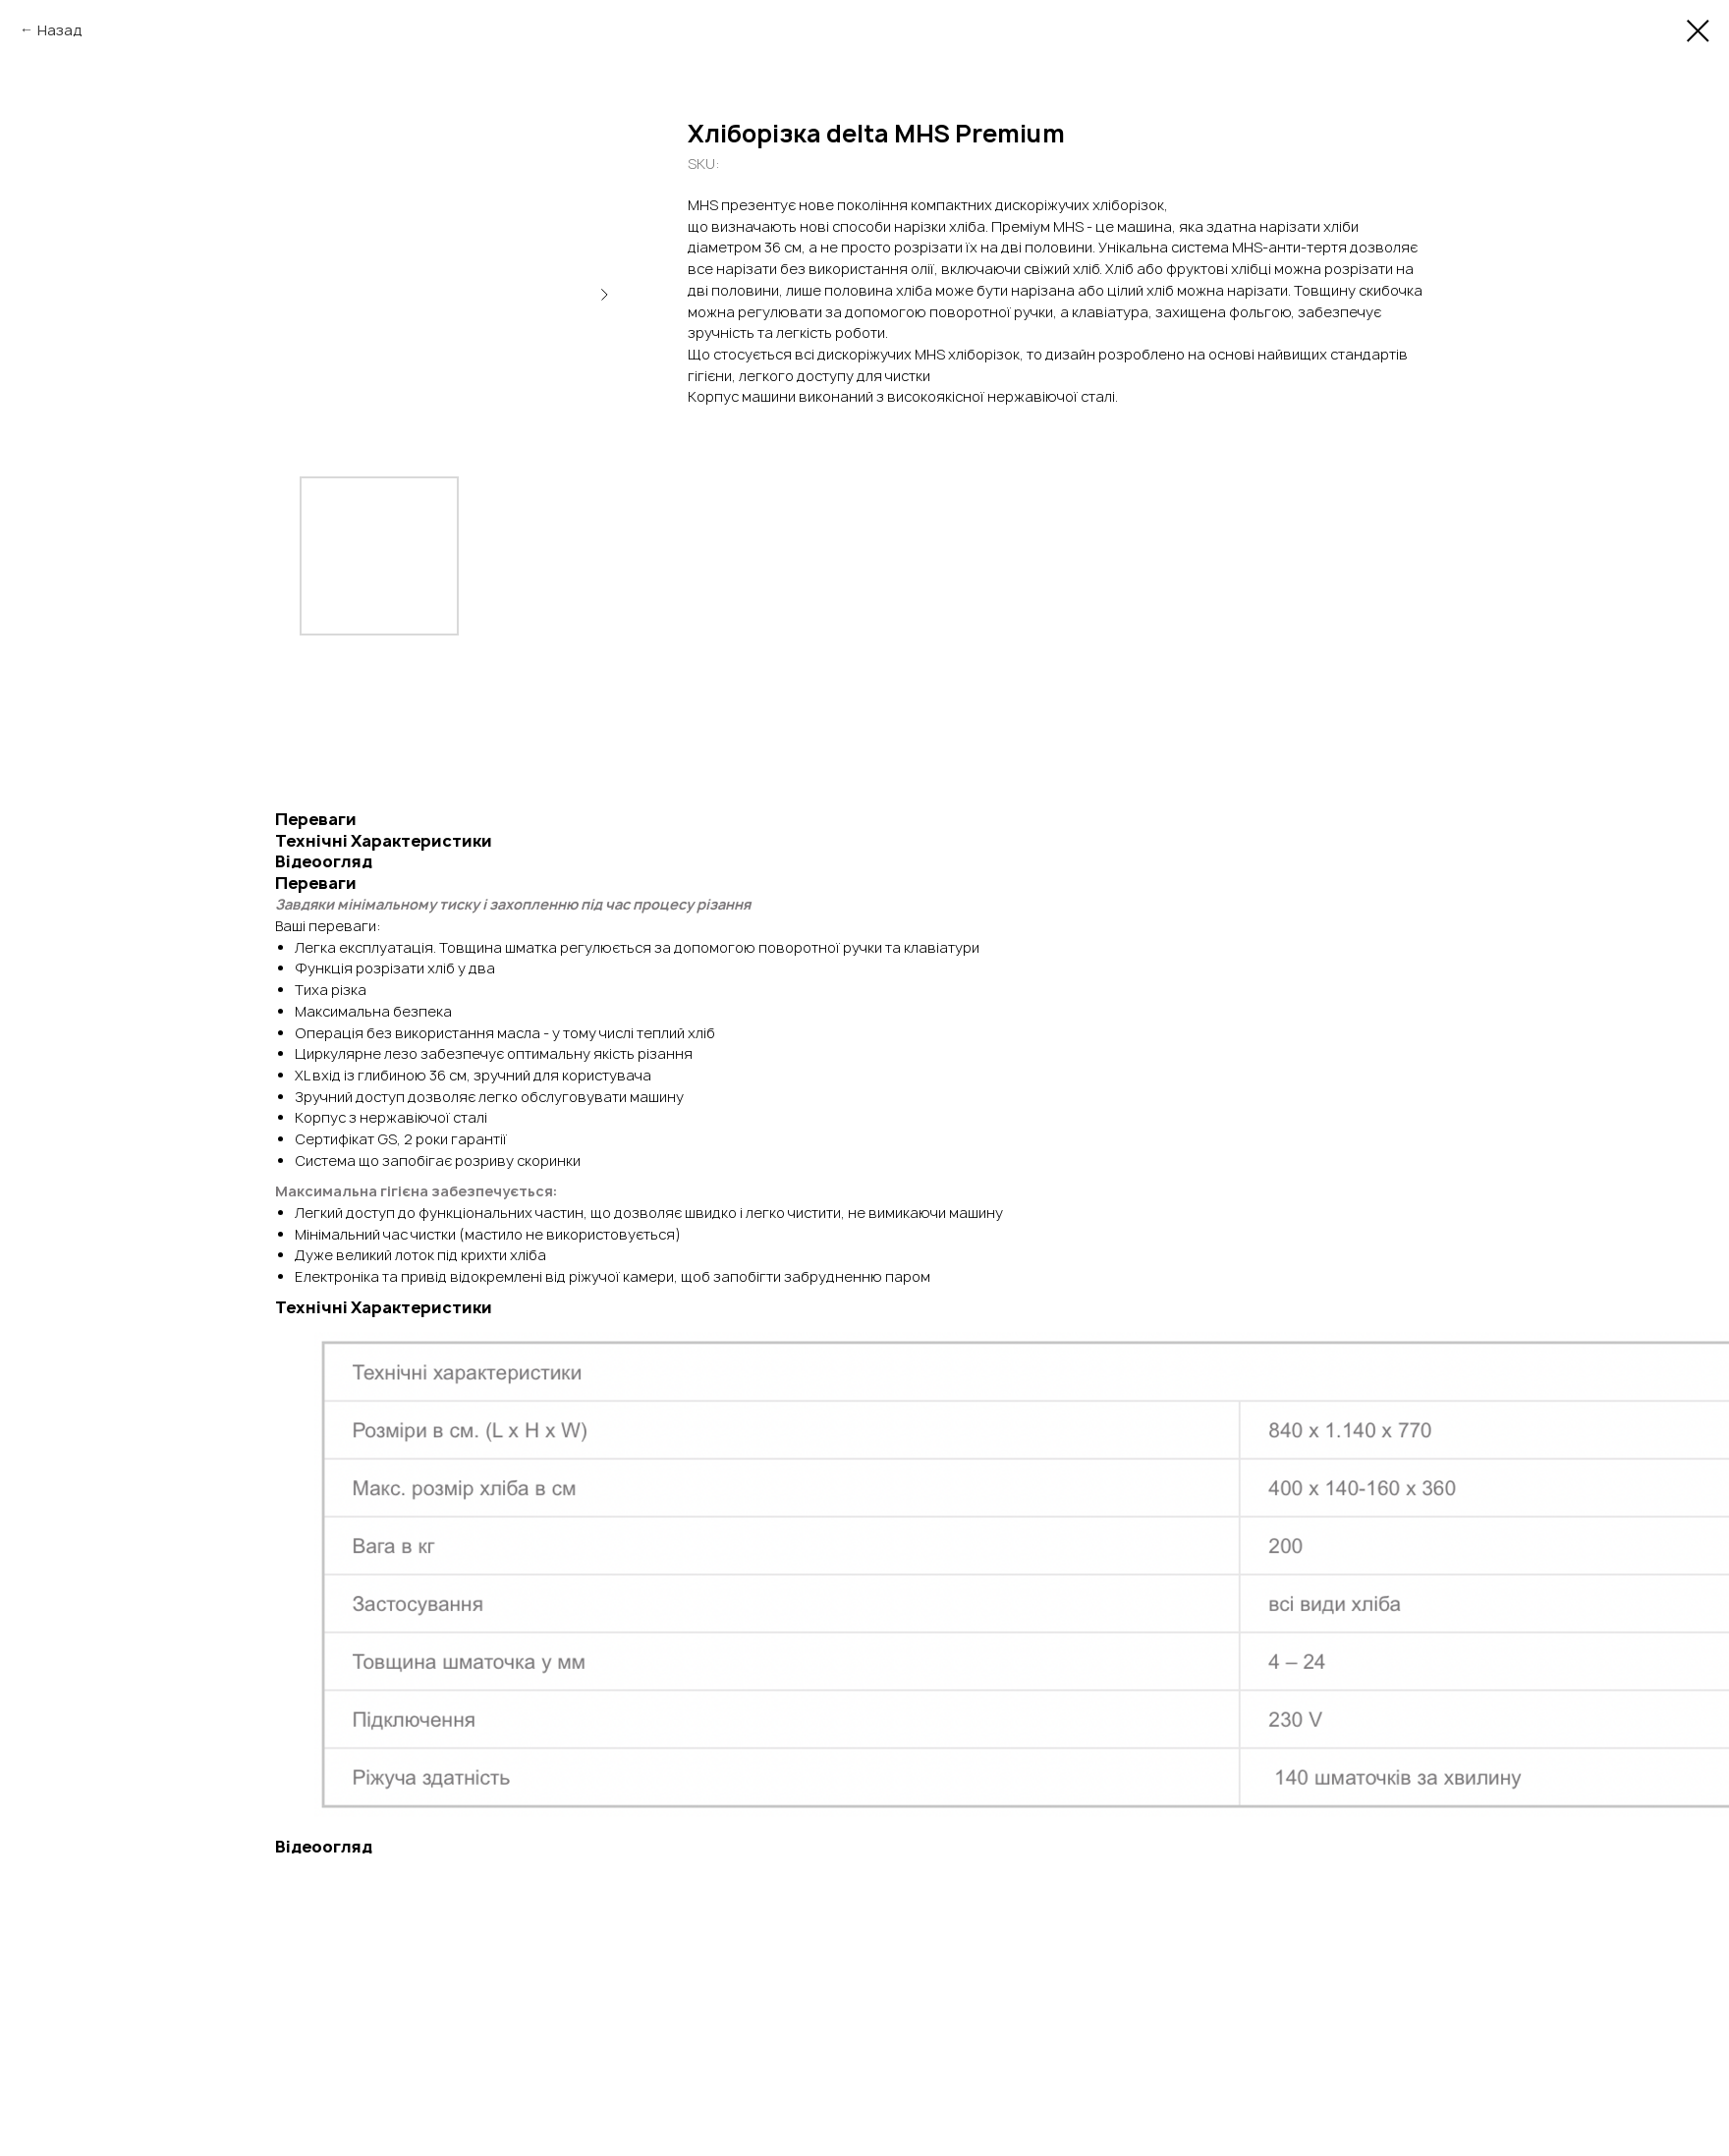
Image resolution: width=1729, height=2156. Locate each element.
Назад (60, 30)
